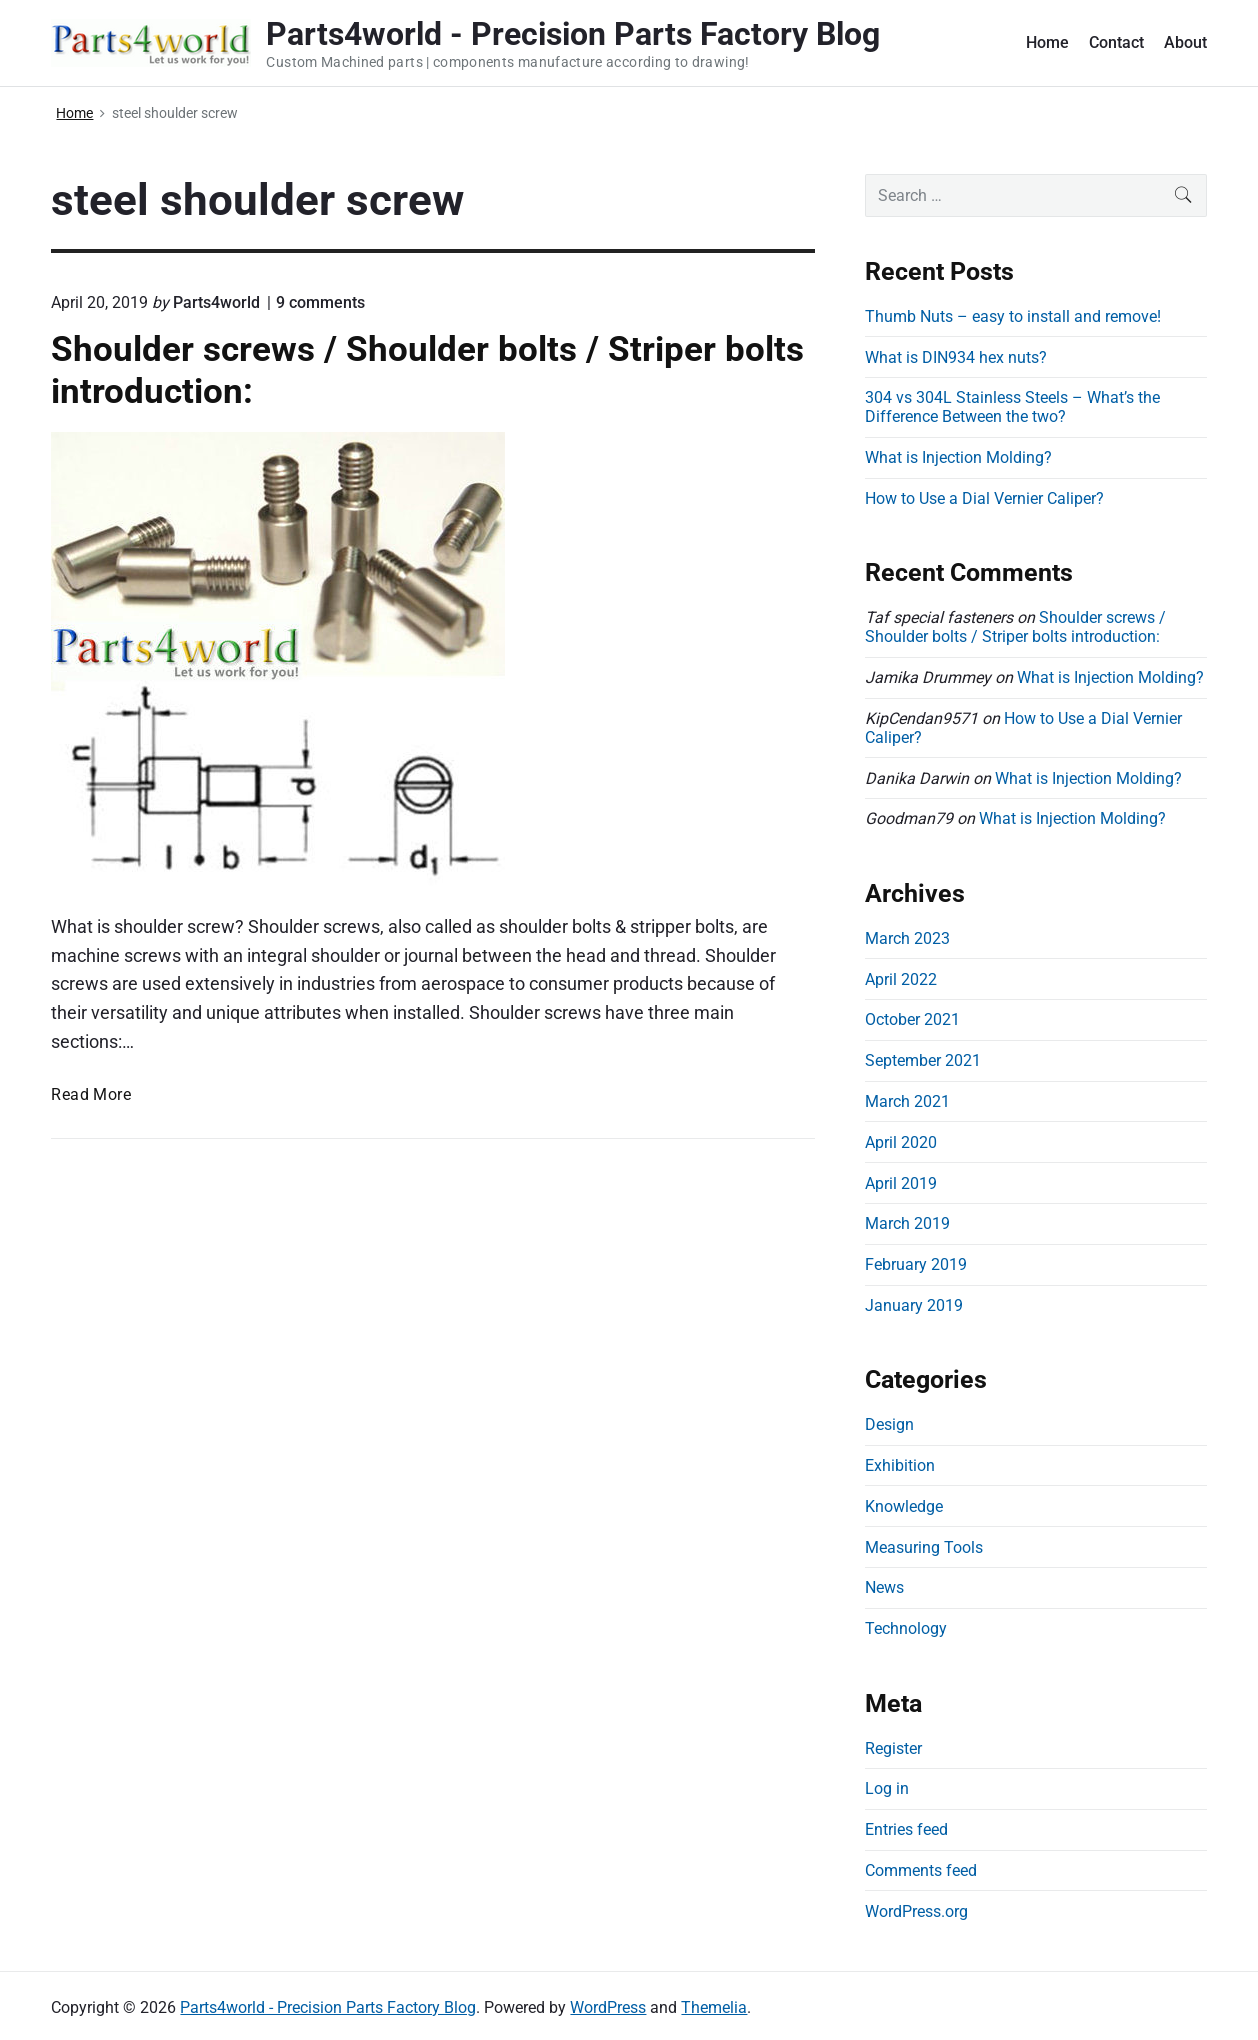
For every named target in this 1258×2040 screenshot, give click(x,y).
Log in (887, 1788)
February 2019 (916, 1264)
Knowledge (904, 1506)
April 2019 (901, 1183)
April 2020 (901, 1142)
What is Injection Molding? (958, 457)
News (884, 1587)
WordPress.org (916, 1911)
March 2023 (907, 938)
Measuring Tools (924, 1547)
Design (889, 1424)
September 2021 (923, 1060)
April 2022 (901, 979)
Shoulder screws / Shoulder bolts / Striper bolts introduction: (1015, 627)
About (1185, 42)
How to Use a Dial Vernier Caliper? (984, 498)
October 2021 (912, 1019)
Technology (906, 1628)
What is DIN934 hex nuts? (956, 357)
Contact (1116, 42)
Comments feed (921, 1870)
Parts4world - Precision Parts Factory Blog (328, 2007)
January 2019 (914, 1305)
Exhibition (900, 1465)
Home (1047, 42)
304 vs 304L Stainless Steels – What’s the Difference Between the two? (1012, 407)
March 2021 (907, 1101)
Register (893, 1748)
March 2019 (907, 1223)
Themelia (714, 2007)
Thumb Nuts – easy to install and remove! (1013, 316)
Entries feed (906, 1829)
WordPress (608, 2007)
